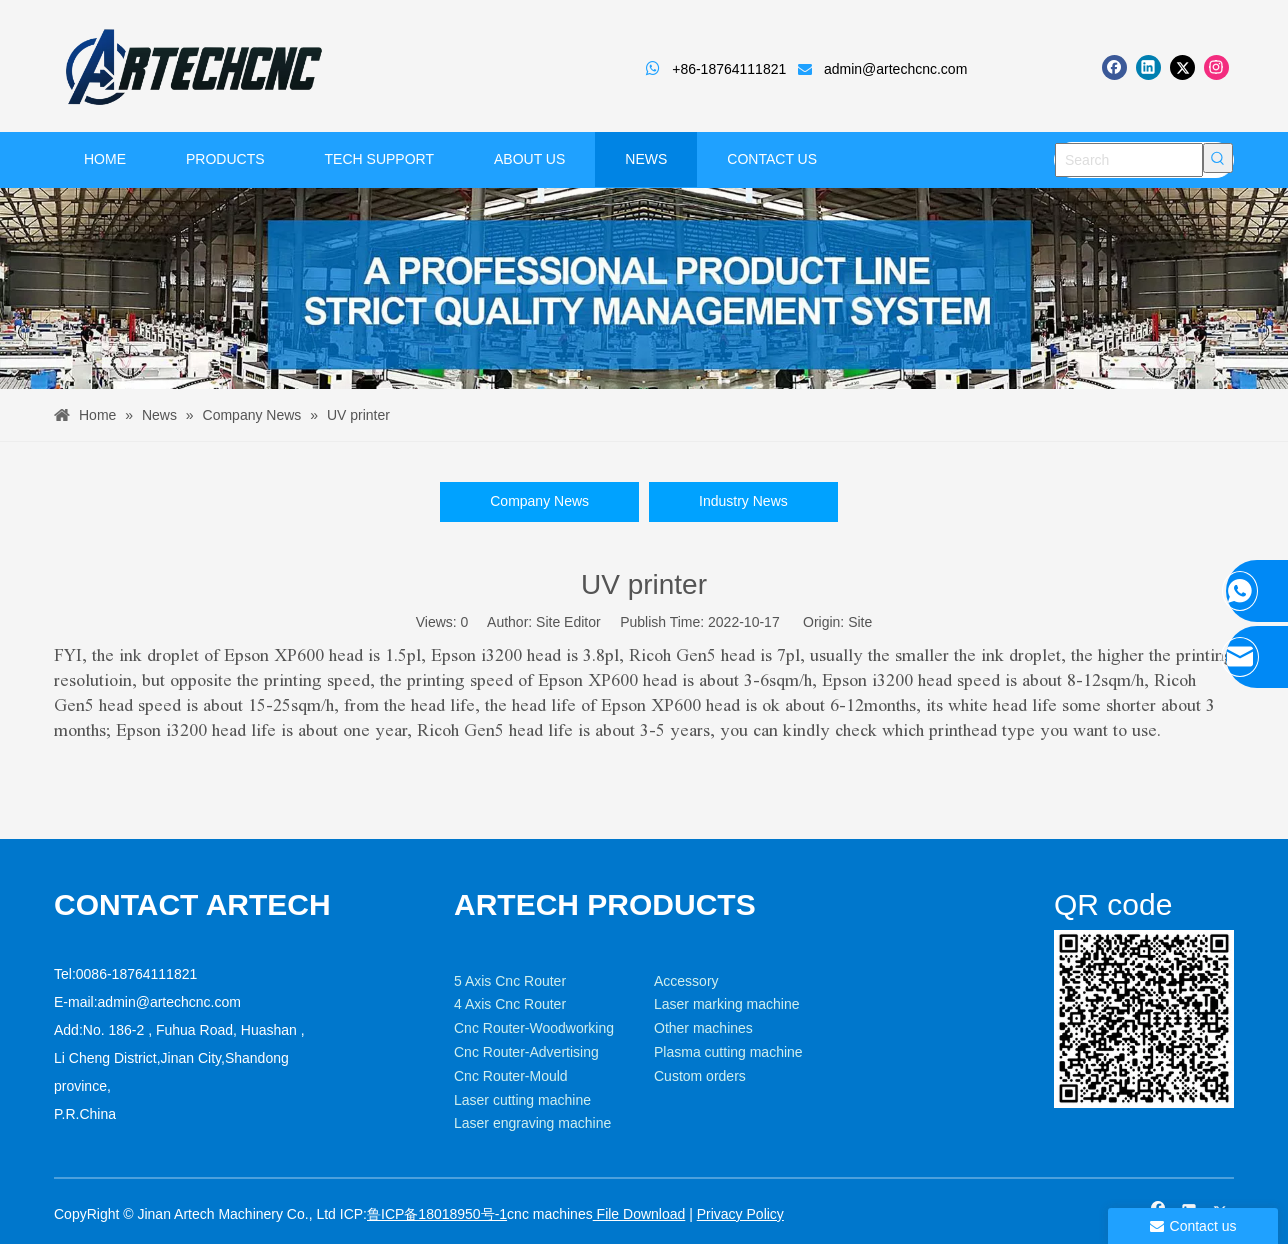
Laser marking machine (727, 1004)
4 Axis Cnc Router (510, 1004)
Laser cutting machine (522, 1100)
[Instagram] (1216, 67)
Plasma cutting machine (728, 1052)
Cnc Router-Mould (511, 1076)
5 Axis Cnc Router (510, 981)
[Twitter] (1182, 67)
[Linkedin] (1148, 67)
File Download (639, 1214)
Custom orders (700, 1076)
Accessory (686, 981)
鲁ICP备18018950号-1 (437, 1214)
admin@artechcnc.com (895, 69)
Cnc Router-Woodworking (534, 1028)
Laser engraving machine (532, 1123)
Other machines (703, 1028)
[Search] (1129, 160)
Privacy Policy (740, 1214)
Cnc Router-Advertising (526, 1052)
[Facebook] (1114, 67)
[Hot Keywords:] (1218, 158)
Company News (539, 501)
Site (860, 622)
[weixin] (1144, 1019)
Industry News (743, 501)
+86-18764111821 (729, 69)
